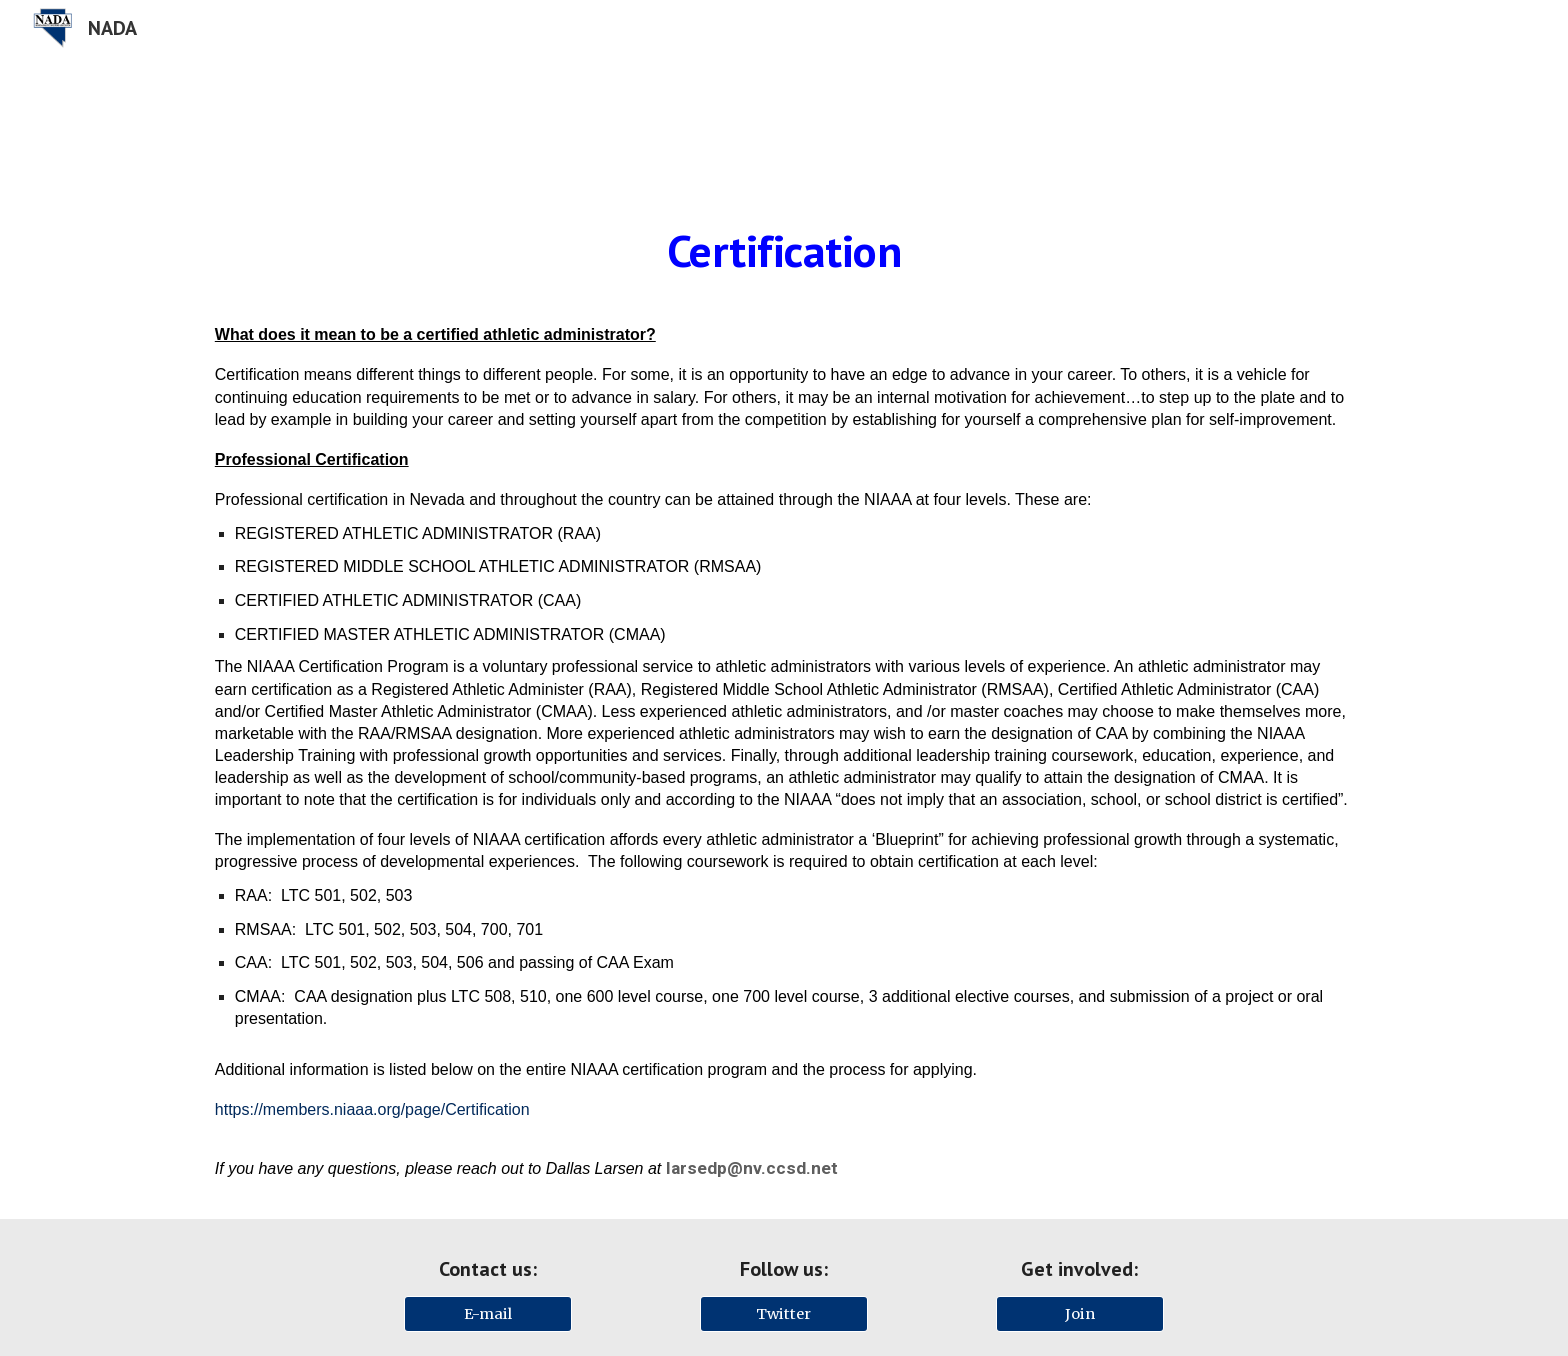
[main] (784, 251)
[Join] (1080, 1313)
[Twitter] (784, 1313)
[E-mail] (488, 1313)
